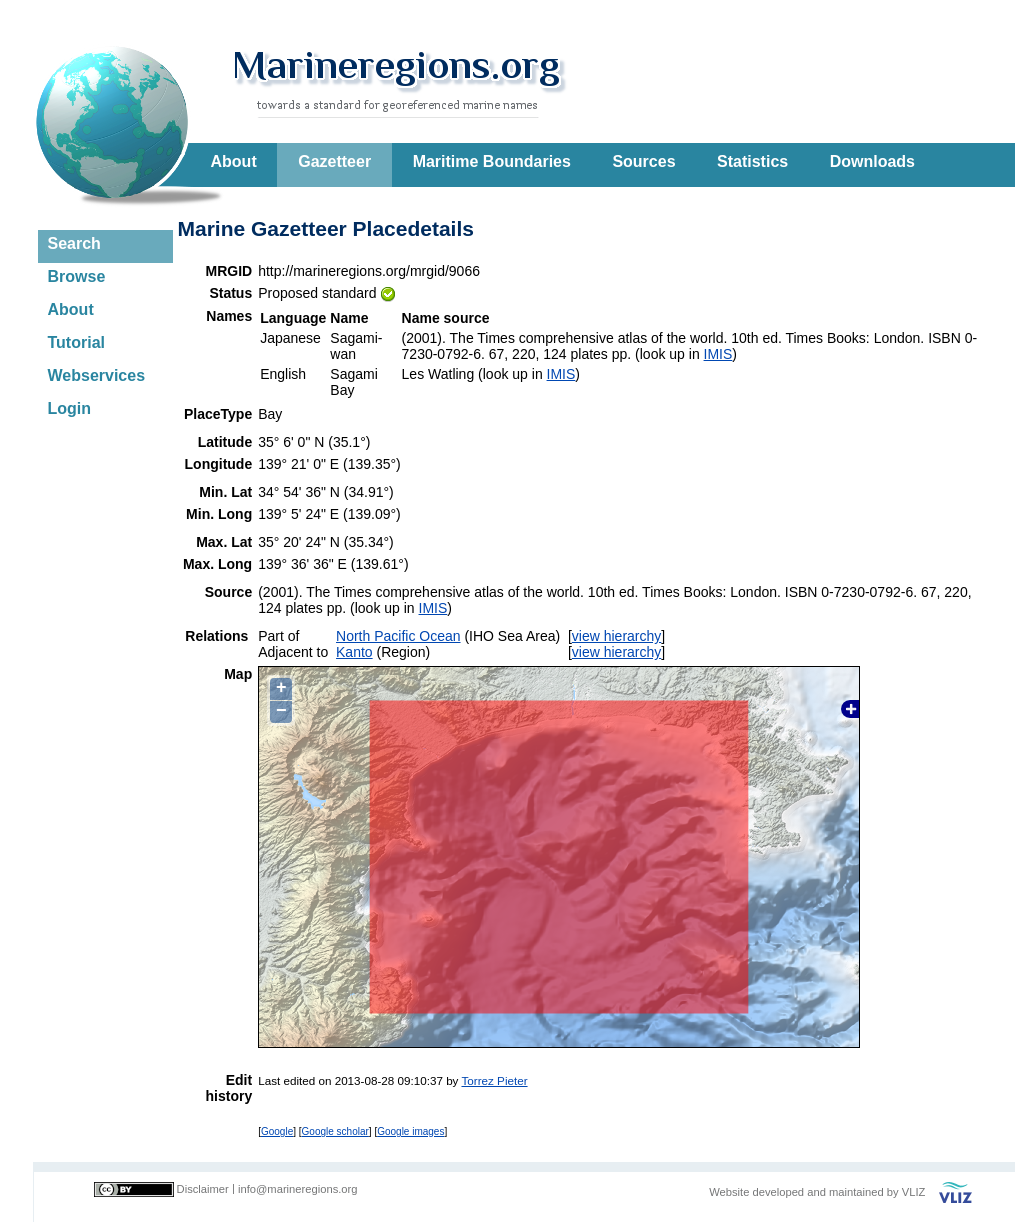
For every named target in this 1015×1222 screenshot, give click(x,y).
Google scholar (335, 1131)
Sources (643, 161)
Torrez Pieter (494, 1080)
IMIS (718, 354)
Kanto (354, 652)
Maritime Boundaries (492, 161)
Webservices (97, 375)
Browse (77, 276)
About (234, 161)
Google (277, 1131)
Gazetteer (334, 161)
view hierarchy (616, 636)
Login (70, 408)
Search (74, 243)
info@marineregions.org (298, 1189)
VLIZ (914, 1192)
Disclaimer (203, 1189)
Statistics (752, 161)
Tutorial (76, 342)
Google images (410, 1131)
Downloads (872, 161)
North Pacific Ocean (398, 636)
